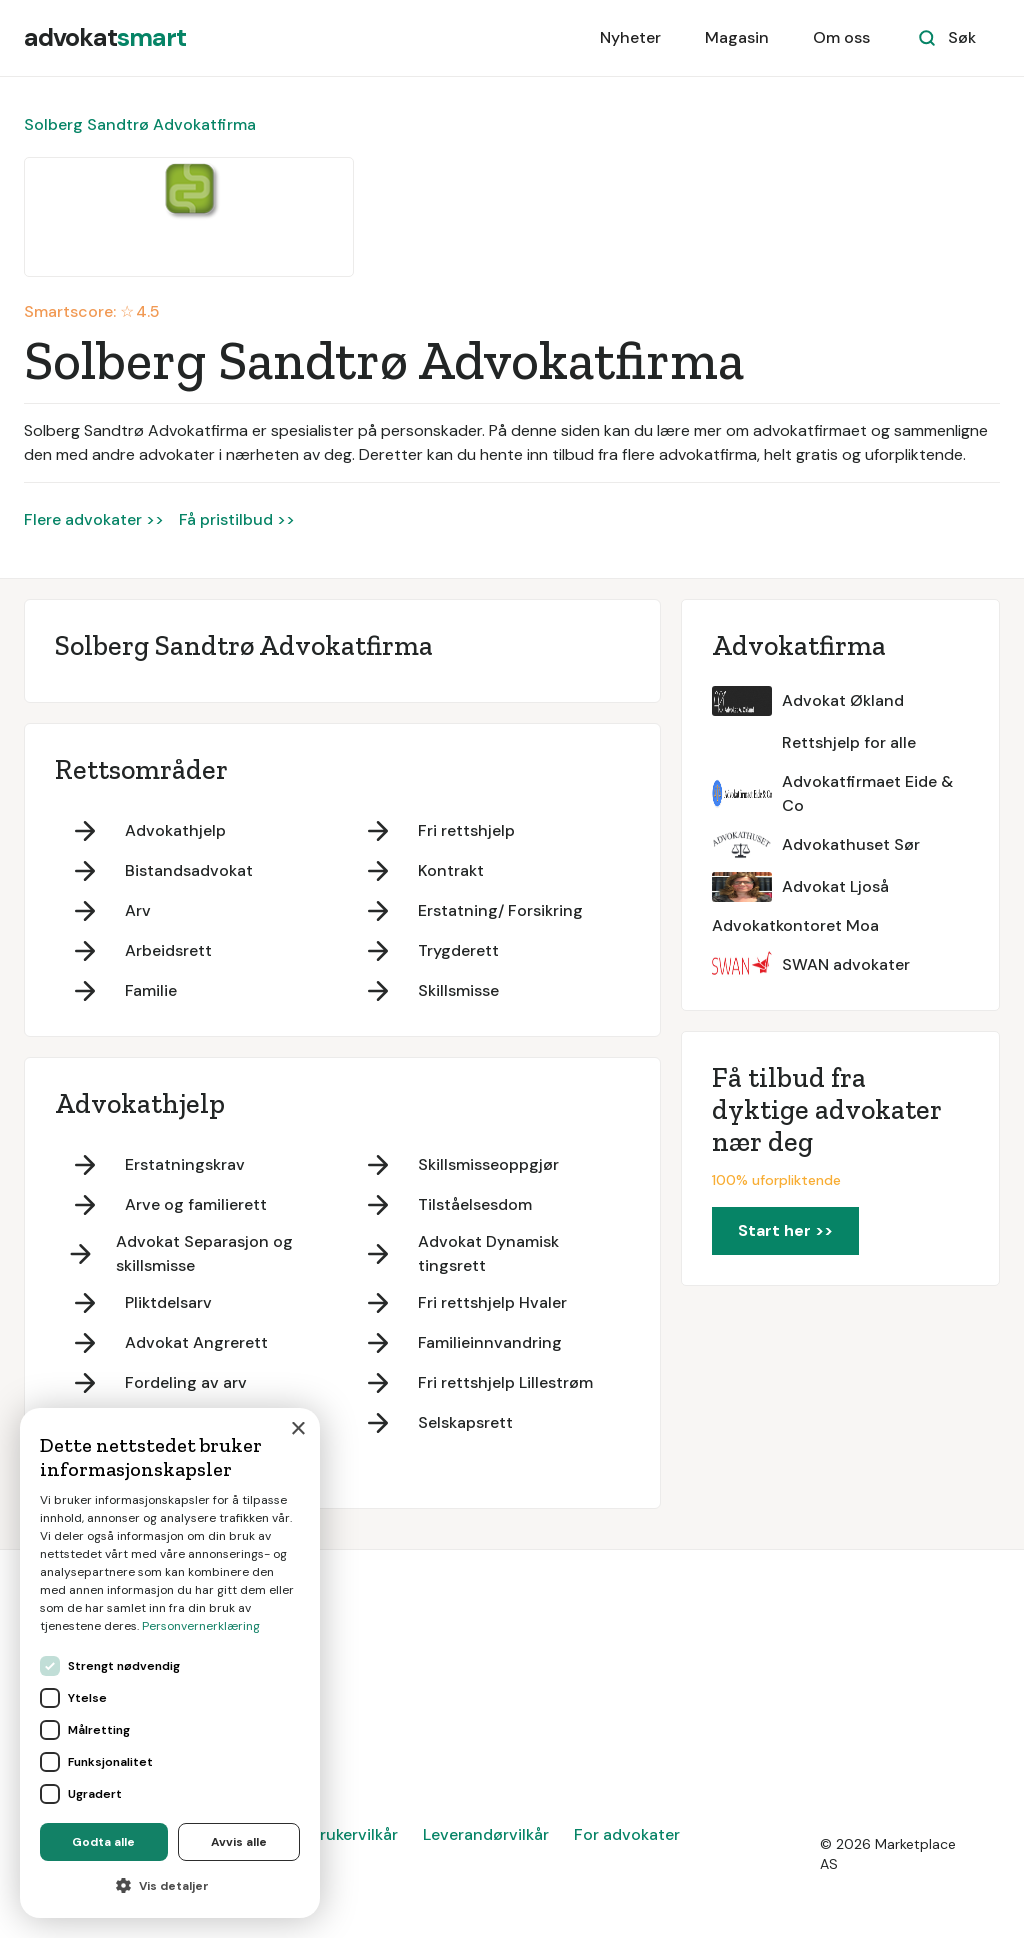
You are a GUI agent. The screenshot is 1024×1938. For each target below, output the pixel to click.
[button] (170, 1886)
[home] (105, 38)
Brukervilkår (354, 1834)
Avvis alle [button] (239, 1842)
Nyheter (630, 37)
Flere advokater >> (94, 519)
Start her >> (785, 1230)
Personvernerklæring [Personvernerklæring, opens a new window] (201, 1626)
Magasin (737, 37)
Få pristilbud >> (237, 519)
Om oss (841, 37)
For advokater (627, 1834)
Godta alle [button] (103, 1842)
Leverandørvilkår (486, 1834)
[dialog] (170, 1663)
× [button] (297, 1429)
